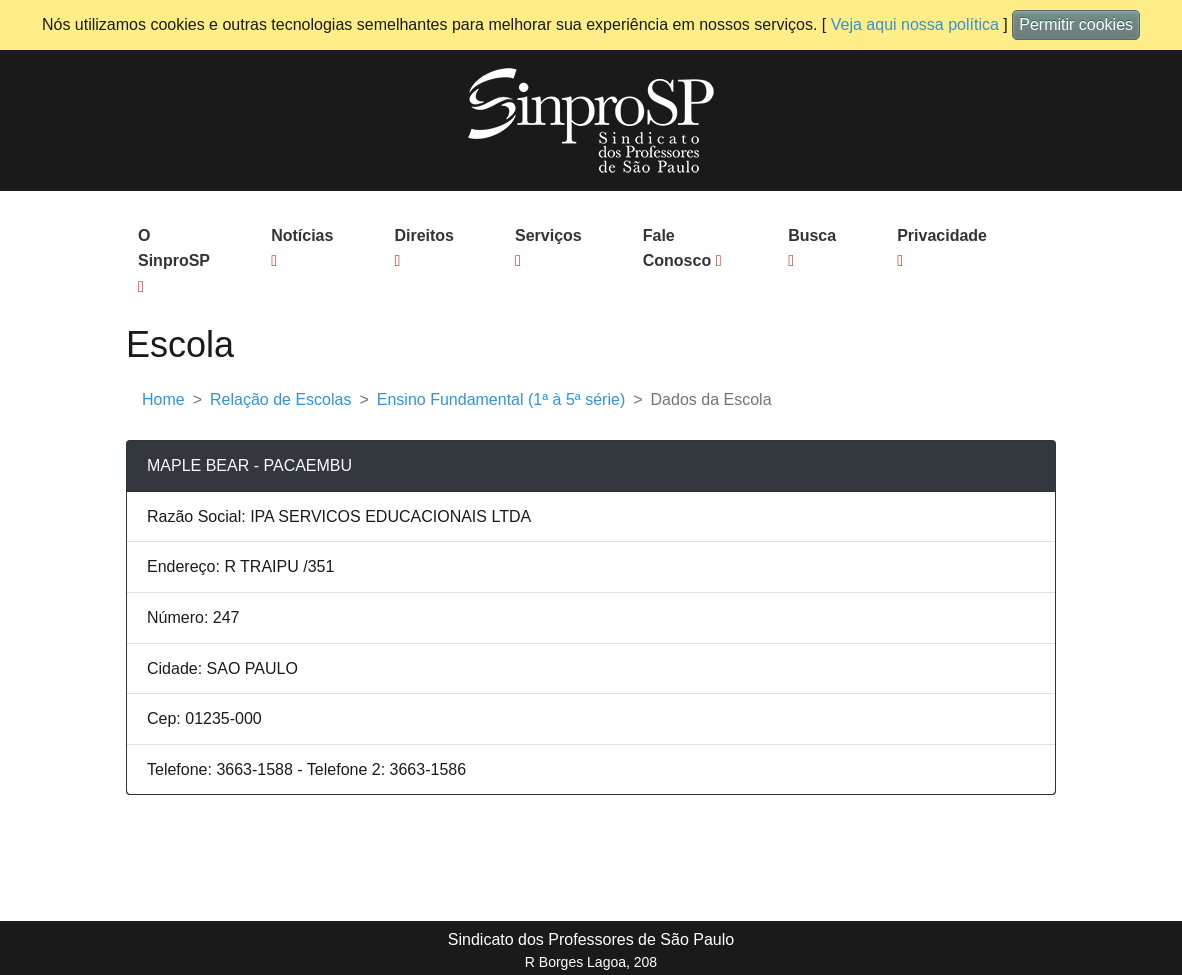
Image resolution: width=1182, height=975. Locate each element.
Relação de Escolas (280, 399)
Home (163, 399)
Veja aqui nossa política (915, 24)
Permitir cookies (1076, 24)
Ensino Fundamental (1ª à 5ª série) (501, 399)
